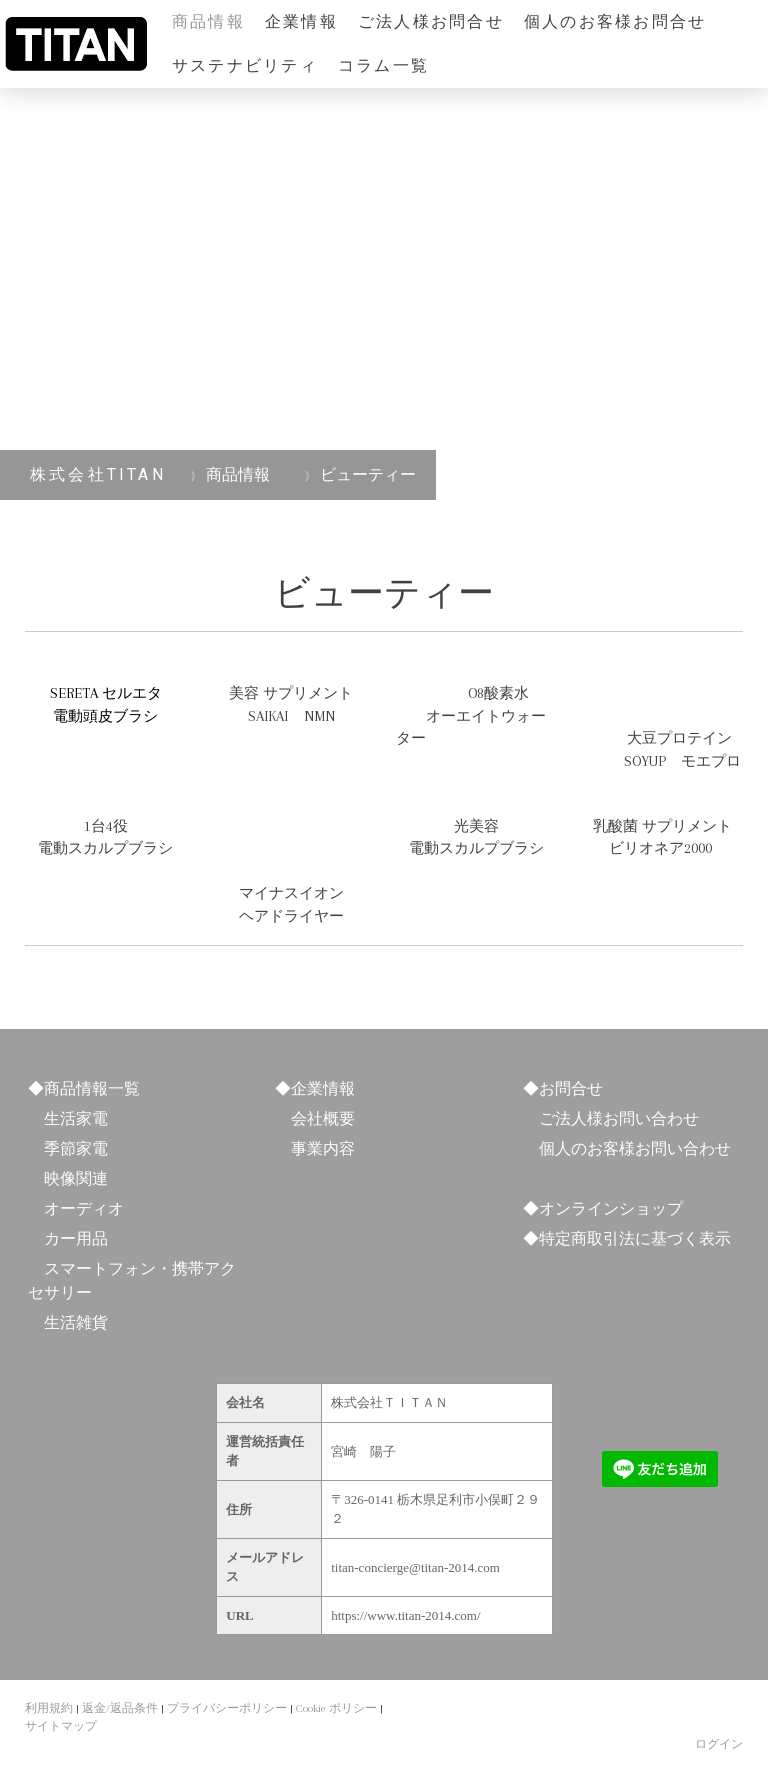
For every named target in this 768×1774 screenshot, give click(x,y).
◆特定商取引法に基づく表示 (627, 1238)
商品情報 (208, 21)
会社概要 (323, 1118)
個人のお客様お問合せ (615, 21)
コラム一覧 (383, 65)
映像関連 (76, 1178)
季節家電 (76, 1148)
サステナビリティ (245, 65)
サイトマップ (61, 1726)
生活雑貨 (76, 1322)
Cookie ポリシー (336, 1708)
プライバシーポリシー (227, 1708)
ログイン (719, 1744)
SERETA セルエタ (106, 693)
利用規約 (49, 1708)
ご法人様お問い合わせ (619, 1118)
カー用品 (76, 1238)
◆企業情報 (315, 1088)
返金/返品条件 (120, 1708)
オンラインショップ (611, 1208)
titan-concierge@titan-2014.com (415, 1567)
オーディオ (84, 1208)
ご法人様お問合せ (431, 21)
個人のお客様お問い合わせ (635, 1148)
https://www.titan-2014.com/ (405, 1615)
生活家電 (76, 1118)
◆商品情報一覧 (84, 1088)
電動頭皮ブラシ (105, 716)
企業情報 (301, 21)
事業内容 (323, 1148)
